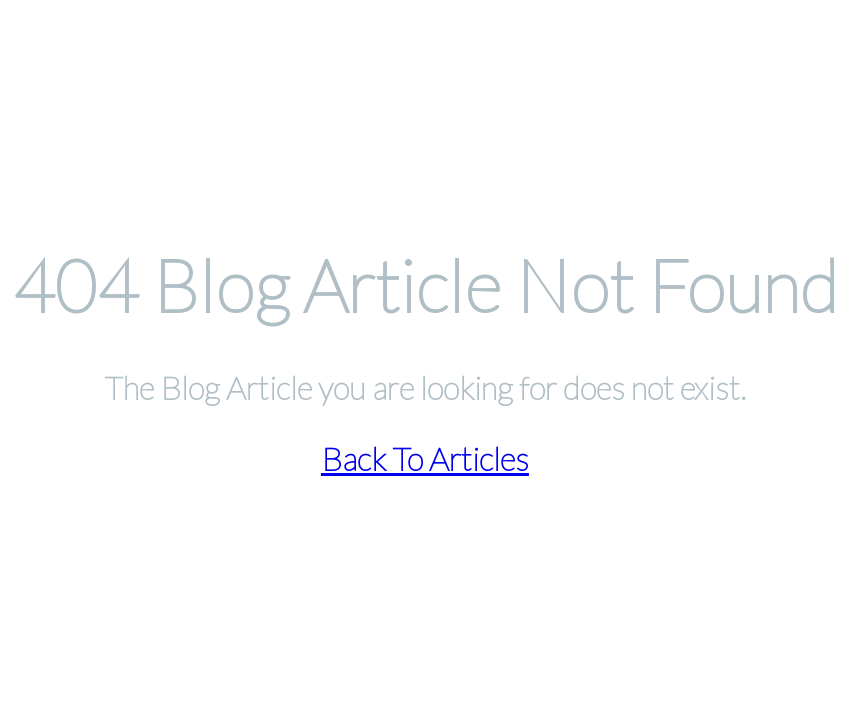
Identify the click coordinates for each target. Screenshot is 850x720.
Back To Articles (425, 458)
